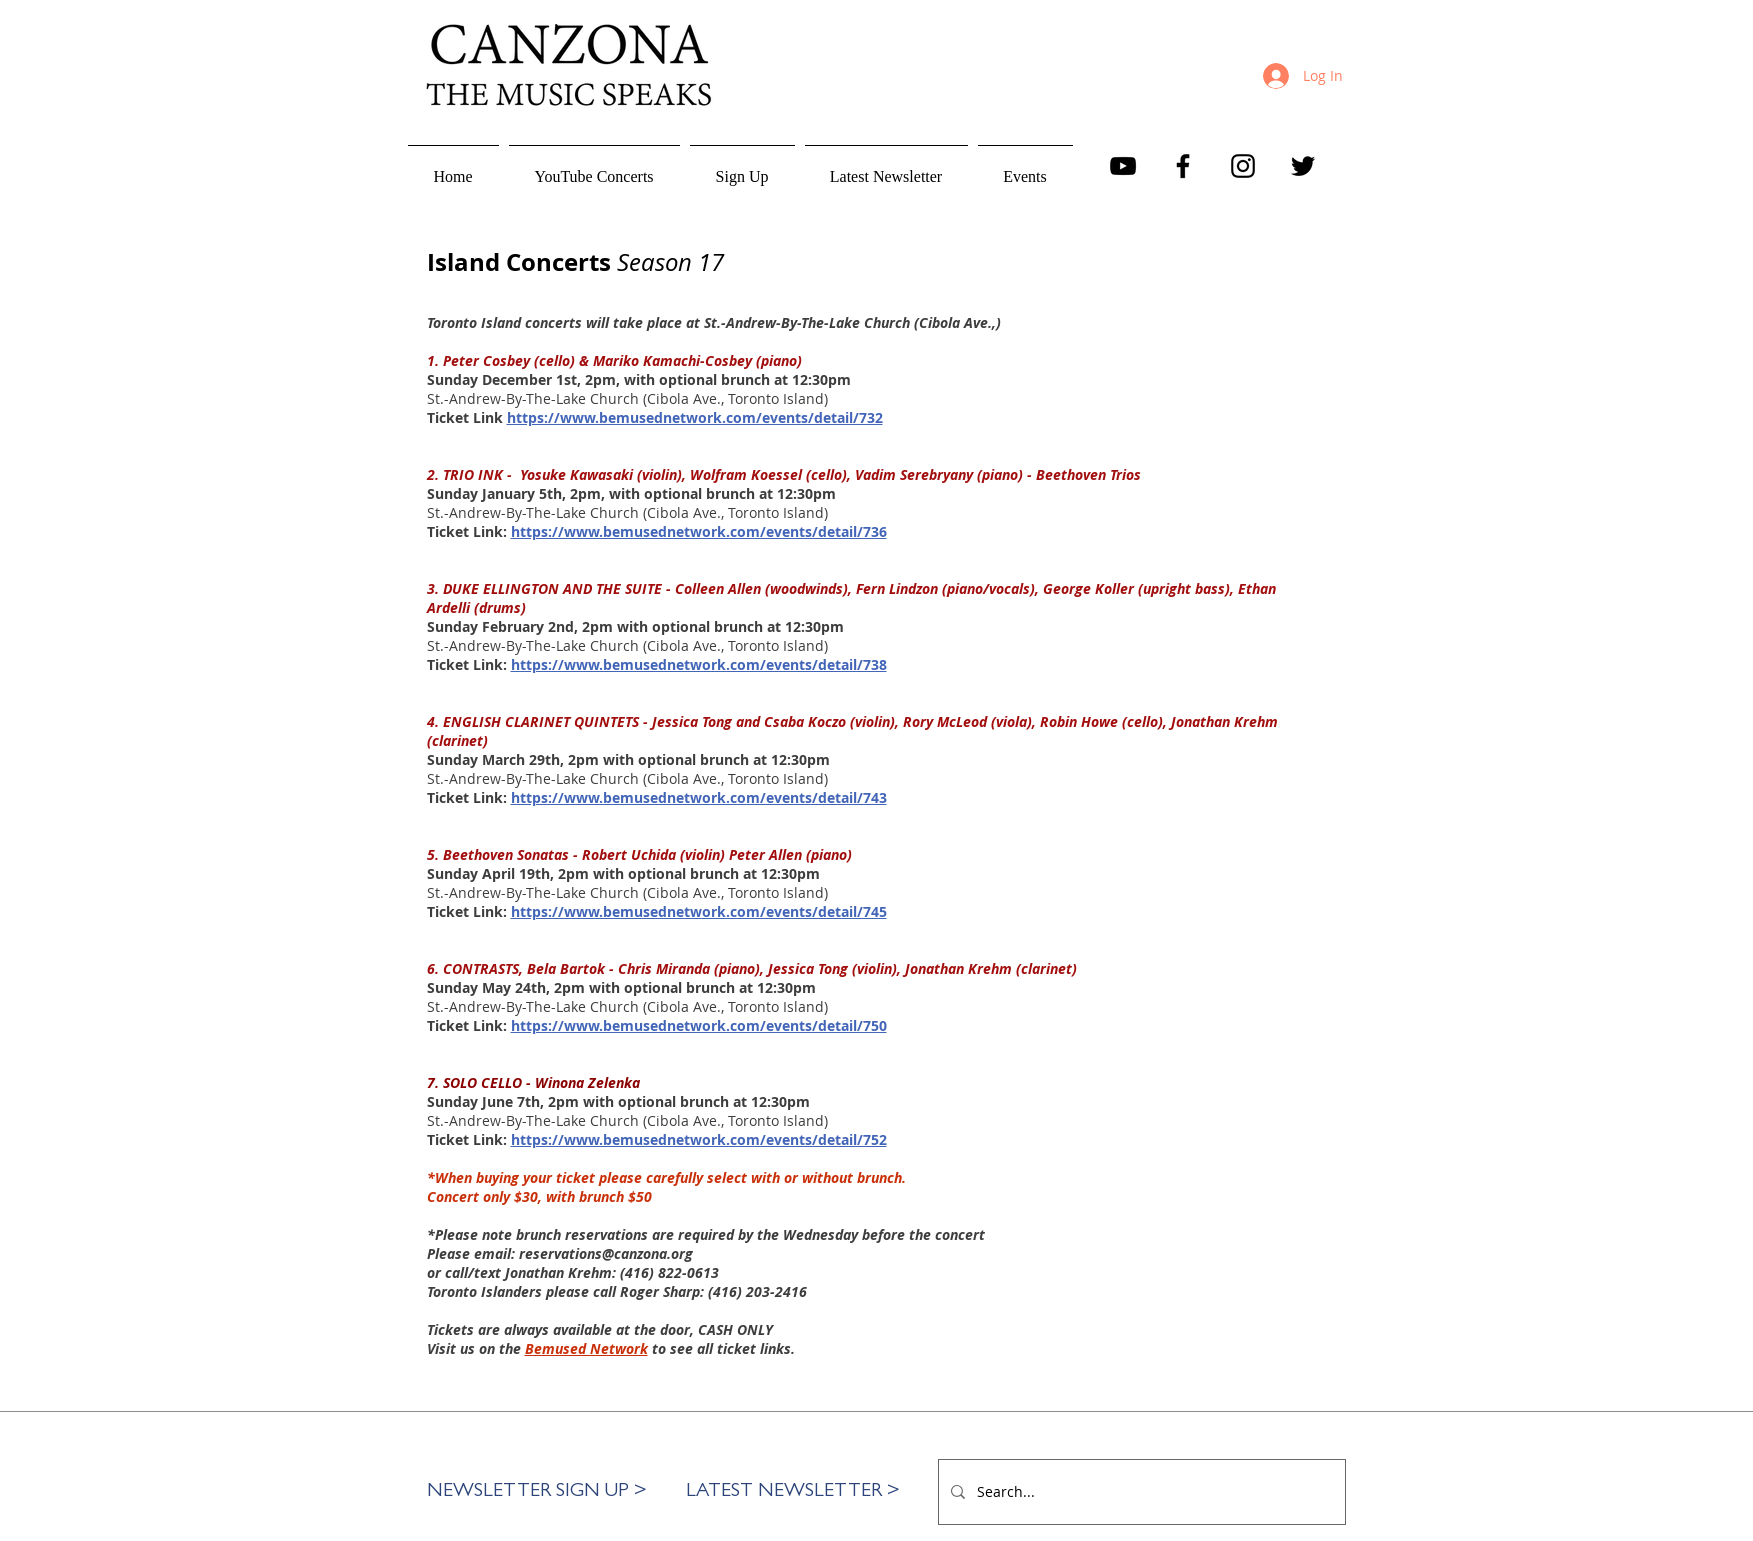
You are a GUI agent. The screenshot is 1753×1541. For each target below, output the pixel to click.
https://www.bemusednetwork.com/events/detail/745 (699, 911)
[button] (742, 167)
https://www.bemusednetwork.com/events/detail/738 (699, 664)
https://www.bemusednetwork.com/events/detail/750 (699, 1025)
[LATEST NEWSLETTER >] (793, 1492)
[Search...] (1140, 1492)
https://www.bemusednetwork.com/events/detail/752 (699, 1139)
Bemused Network (586, 1348)
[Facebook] (1183, 166)
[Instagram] (1243, 166)
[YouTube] (1123, 166)
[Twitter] (1303, 166)
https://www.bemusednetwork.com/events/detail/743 (699, 797)
